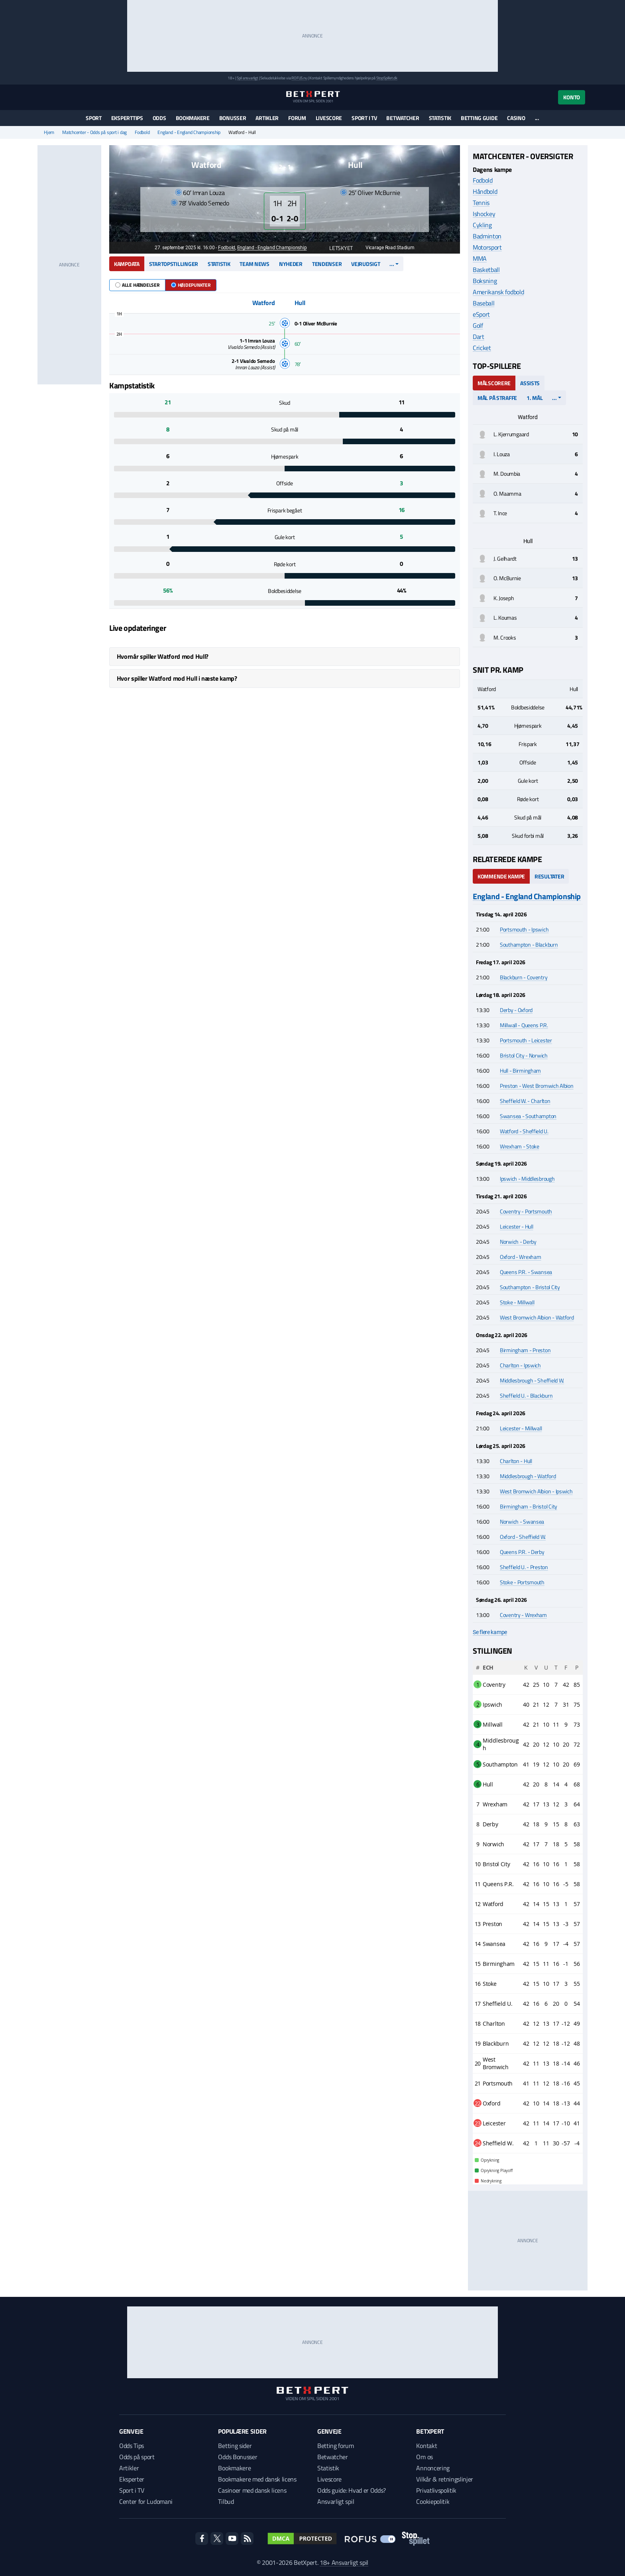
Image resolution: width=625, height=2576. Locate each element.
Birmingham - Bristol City (528, 1506)
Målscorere (494, 383)
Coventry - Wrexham (523, 1615)
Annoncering (432, 2468)
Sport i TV (364, 118)
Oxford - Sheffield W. (523, 1536)
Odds (159, 118)
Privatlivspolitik (436, 2490)
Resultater (549, 876)
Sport (94, 118)
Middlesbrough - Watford (528, 1476)
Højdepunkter (190, 285)
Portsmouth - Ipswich (524, 929)
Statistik (440, 118)
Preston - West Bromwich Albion (537, 1085)
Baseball (483, 303)
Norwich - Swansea (522, 1521)
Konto (571, 97)
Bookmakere (193, 118)
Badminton (487, 236)
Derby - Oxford (516, 1010)
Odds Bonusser (237, 2457)
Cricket (482, 348)
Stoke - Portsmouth (522, 1582)
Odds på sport (137, 2457)
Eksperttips (127, 118)
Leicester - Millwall (521, 1428)
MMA (480, 258)
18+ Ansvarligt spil (344, 2562)
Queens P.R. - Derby (522, 1552)
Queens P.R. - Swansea (526, 1272)
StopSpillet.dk (386, 78)
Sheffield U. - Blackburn (526, 1395)
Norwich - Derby (518, 1241)
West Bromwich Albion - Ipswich (536, 1491)
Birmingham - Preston (525, 1350)
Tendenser (327, 264)
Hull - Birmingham (520, 1070)
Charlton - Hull (516, 1461)
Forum (297, 118)
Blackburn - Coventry (523, 977)
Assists (530, 383)
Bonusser (232, 118)
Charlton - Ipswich (520, 1365)
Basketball (486, 269)
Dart (478, 336)
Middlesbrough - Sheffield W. (532, 1380)
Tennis (481, 202)
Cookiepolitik (432, 2501)
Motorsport (487, 247)
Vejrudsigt (365, 264)
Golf (478, 325)
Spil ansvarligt (247, 78)
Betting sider (235, 2445)
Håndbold (485, 191)
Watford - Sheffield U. (524, 1131)
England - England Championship (188, 132)
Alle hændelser (137, 285)
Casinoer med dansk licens (252, 2490)
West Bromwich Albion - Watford (537, 1317)
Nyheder (291, 264)
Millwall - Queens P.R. (524, 1025)
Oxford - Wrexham (520, 1257)
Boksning (485, 281)
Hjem (49, 132)
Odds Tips (131, 2445)
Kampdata (127, 264)
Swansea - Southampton (528, 1116)
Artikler (267, 118)
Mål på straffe (497, 398)
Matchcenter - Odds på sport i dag (94, 132)
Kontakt (426, 2445)
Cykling (482, 225)
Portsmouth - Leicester (526, 1040)
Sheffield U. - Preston (524, 1567)
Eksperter (131, 2479)
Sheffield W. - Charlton (525, 1101)
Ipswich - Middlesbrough (527, 1178)
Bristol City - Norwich (524, 1055)
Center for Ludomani (146, 2501)
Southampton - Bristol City (530, 1287)
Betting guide (479, 118)
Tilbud (226, 2501)
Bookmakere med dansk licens (257, 2479)
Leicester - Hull (516, 1226)
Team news (254, 264)
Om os (424, 2457)
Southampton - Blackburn (529, 944)
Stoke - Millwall (517, 1302)
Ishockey (484, 214)
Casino (516, 118)
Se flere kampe (490, 1632)
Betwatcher (402, 118)
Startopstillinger (173, 264)
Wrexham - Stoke (519, 1146)
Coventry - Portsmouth (526, 1211)
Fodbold (142, 132)
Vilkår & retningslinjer (444, 2479)
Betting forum (335, 2445)
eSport (481, 314)
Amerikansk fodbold (498, 292)
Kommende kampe (501, 876)
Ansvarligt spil (335, 2501)
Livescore (329, 118)
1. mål (534, 398)
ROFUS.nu (299, 78)
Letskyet (337, 248)
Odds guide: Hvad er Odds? (351, 2490)
